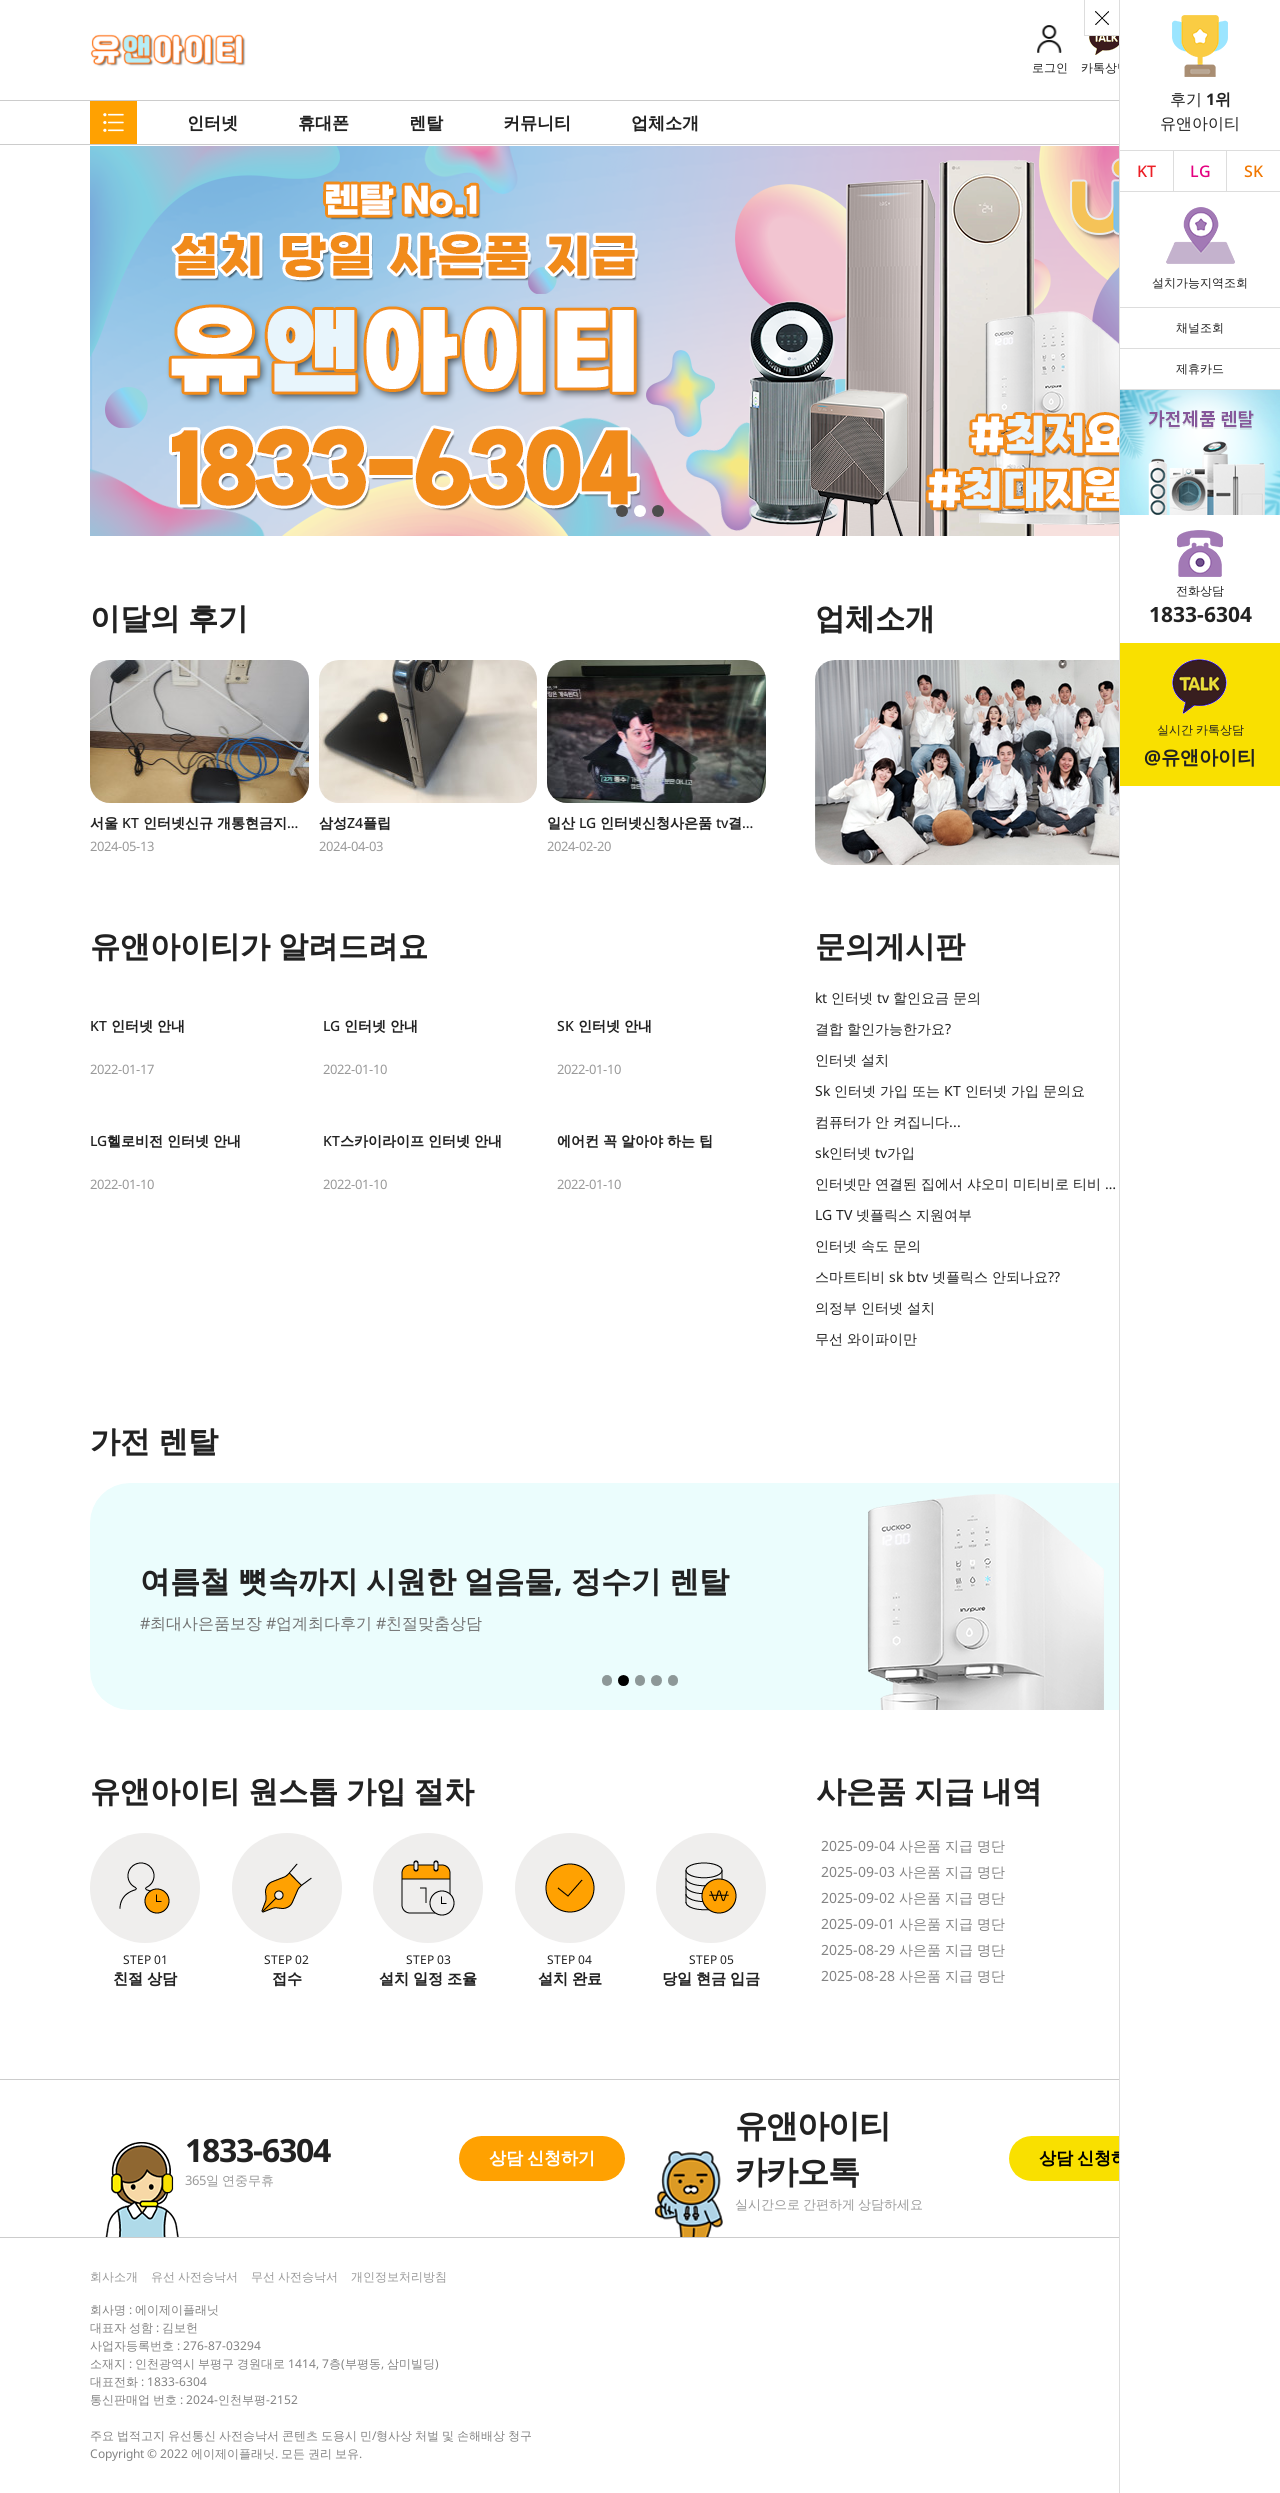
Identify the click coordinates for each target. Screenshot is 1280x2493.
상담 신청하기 (542, 2157)
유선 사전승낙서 (194, 2276)
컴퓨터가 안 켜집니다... (888, 1121)
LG (1200, 171)
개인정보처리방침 (399, 2276)
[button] (622, 511)
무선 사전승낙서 (294, 2276)
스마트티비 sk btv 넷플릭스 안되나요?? (937, 1276)
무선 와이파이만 (866, 1338)
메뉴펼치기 (113, 122)
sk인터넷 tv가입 (865, 1152)
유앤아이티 (168, 50)
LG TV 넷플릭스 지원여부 (893, 1214)
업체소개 (665, 122)
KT (1146, 171)
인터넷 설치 (852, 1059)
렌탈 (426, 122)
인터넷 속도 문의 (868, 1245)
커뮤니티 (537, 122)
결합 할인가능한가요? (883, 1028)
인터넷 (212, 122)
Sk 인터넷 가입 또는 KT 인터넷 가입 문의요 (950, 1090)
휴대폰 (323, 122)
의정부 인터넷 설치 (875, 1307)
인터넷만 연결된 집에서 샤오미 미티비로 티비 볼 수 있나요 (967, 1183)
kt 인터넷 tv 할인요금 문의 (898, 997)
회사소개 (114, 2276)
